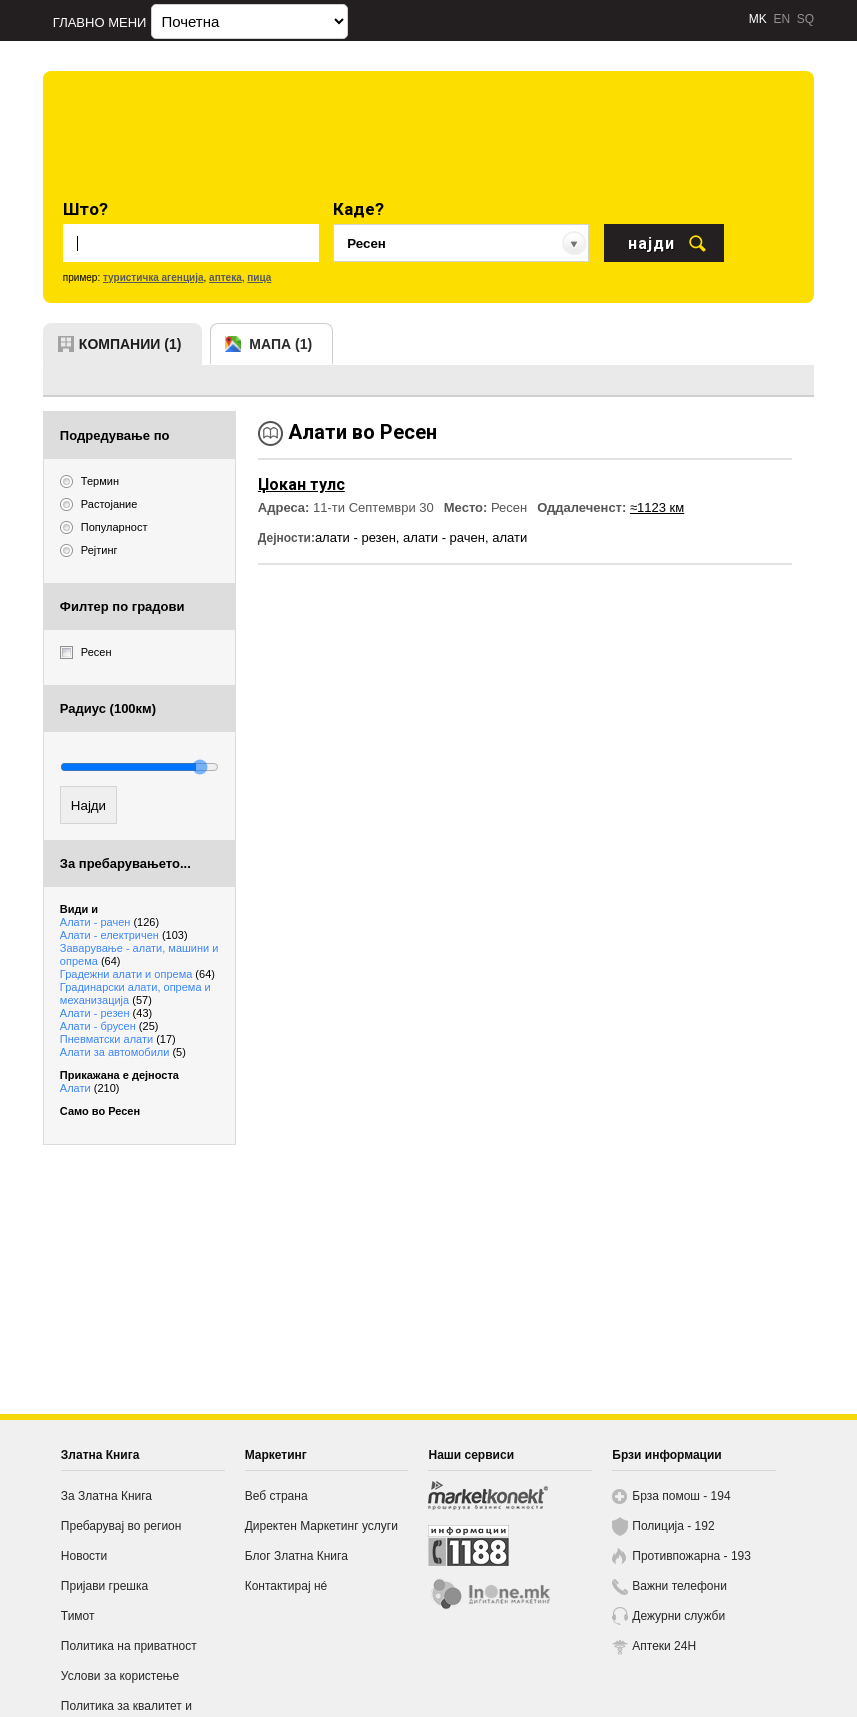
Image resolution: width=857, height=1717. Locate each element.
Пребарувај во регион (121, 1526)
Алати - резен (106, 1013)
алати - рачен (444, 537)
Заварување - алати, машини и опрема (139, 954)
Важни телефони (679, 1586)
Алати (90, 1088)
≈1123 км (657, 507)
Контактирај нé (286, 1586)
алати (509, 537)
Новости (84, 1556)
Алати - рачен (109, 922)
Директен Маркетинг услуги (321, 1526)
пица (259, 277)
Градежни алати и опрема (137, 974)
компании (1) (130, 344)
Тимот (78, 1616)
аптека (225, 277)
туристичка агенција (153, 277)
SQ (805, 19)
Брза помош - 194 (681, 1496)
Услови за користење (120, 1676)
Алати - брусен (109, 1026)
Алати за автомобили (123, 1052)
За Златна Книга (106, 1496)
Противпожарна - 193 (691, 1556)
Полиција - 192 (673, 1526)
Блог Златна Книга (296, 1556)
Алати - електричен (124, 935)
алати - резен (355, 537)
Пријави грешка (104, 1586)
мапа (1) (280, 344)
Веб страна (276, 1496)
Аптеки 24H (664, 1646)
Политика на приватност (129, 1646)
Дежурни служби (678, 1616)
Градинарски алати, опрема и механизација (135, 993)
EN (781, 19)
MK (758, 19)
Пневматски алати (118, 1039)
